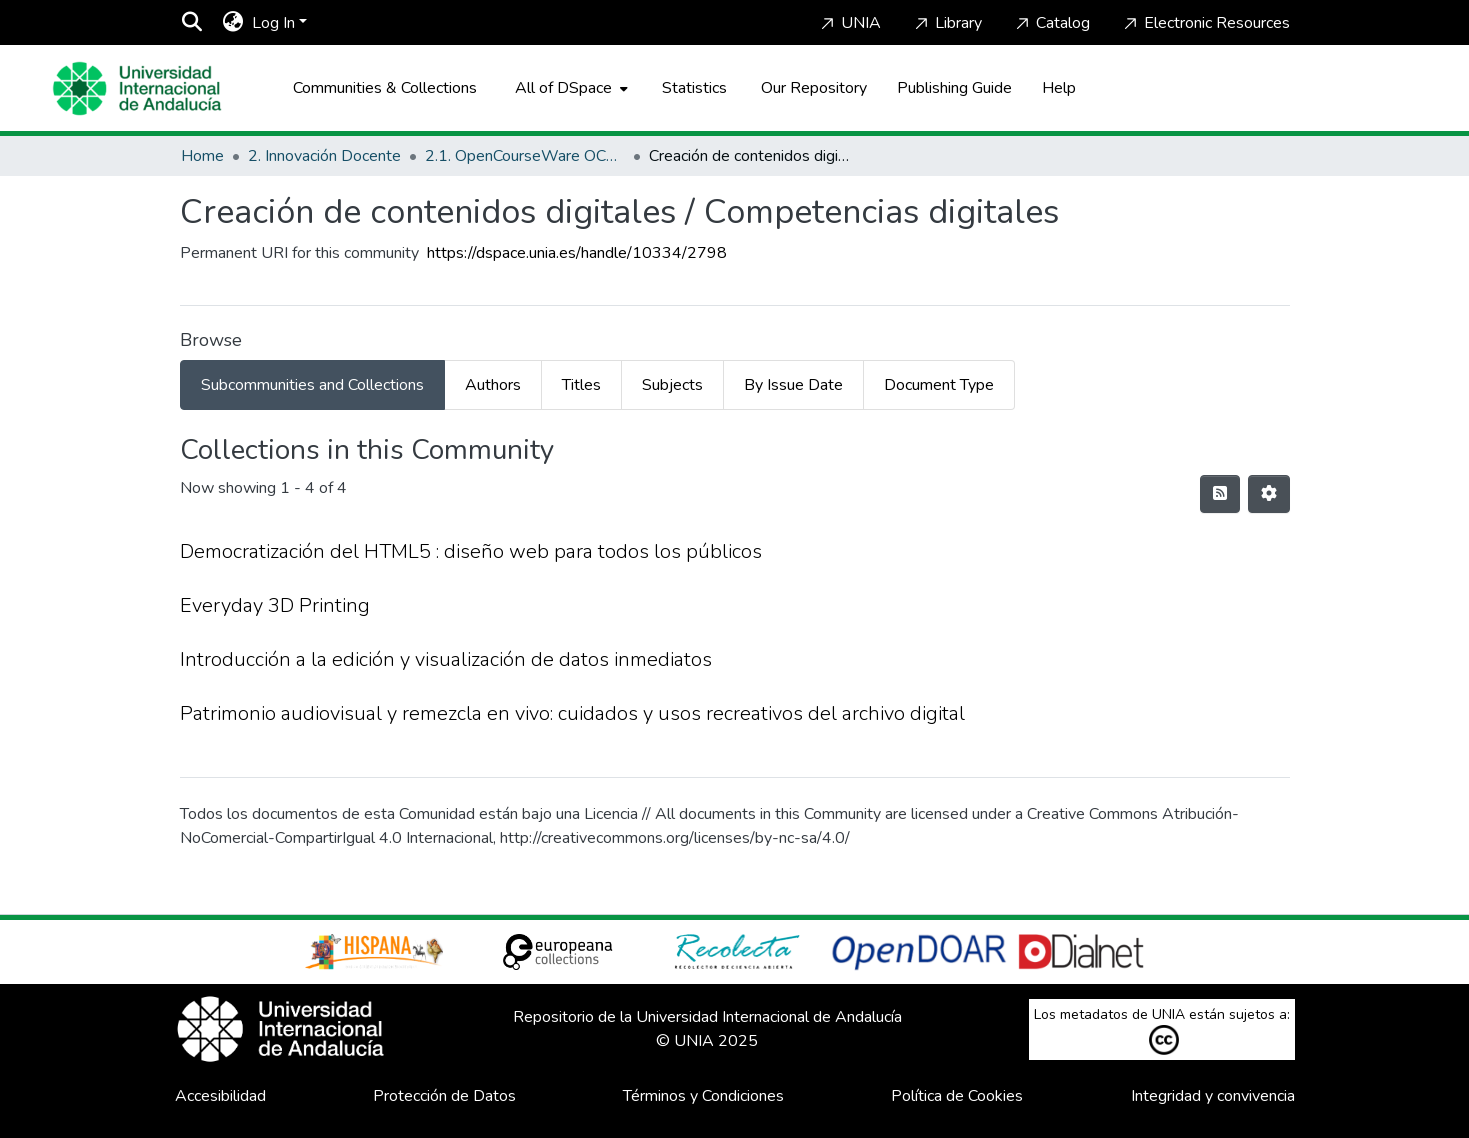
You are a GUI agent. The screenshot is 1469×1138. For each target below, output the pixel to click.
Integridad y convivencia (1213, 1096)
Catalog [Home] (1051, 23)
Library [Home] (946, 23)
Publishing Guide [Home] (954, 88)
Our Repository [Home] (814, 88)
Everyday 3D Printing (275, 605)
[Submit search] (192, 23)
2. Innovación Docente (324, 156)
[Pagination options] (1269, 494)
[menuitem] (233, 23)
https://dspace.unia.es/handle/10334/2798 (577, 253)
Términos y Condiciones (703, 1096)
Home (202, 156)
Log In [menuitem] (273, 23)
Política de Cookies (957, 1096)
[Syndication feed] (1220, 494)
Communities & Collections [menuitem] (385, 88)
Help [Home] (1059, 88)
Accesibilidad (220, 1096)
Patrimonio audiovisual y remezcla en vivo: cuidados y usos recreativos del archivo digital (572, 713)
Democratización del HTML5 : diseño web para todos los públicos (471, 551)
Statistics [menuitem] (694, 88)
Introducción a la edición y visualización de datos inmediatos (446, 659)
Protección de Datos (444, 1096)
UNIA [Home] (849, 23)
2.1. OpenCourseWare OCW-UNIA (525, 156)
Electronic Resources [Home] (1205, 23)
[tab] (312, 385)
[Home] (137, 88)
